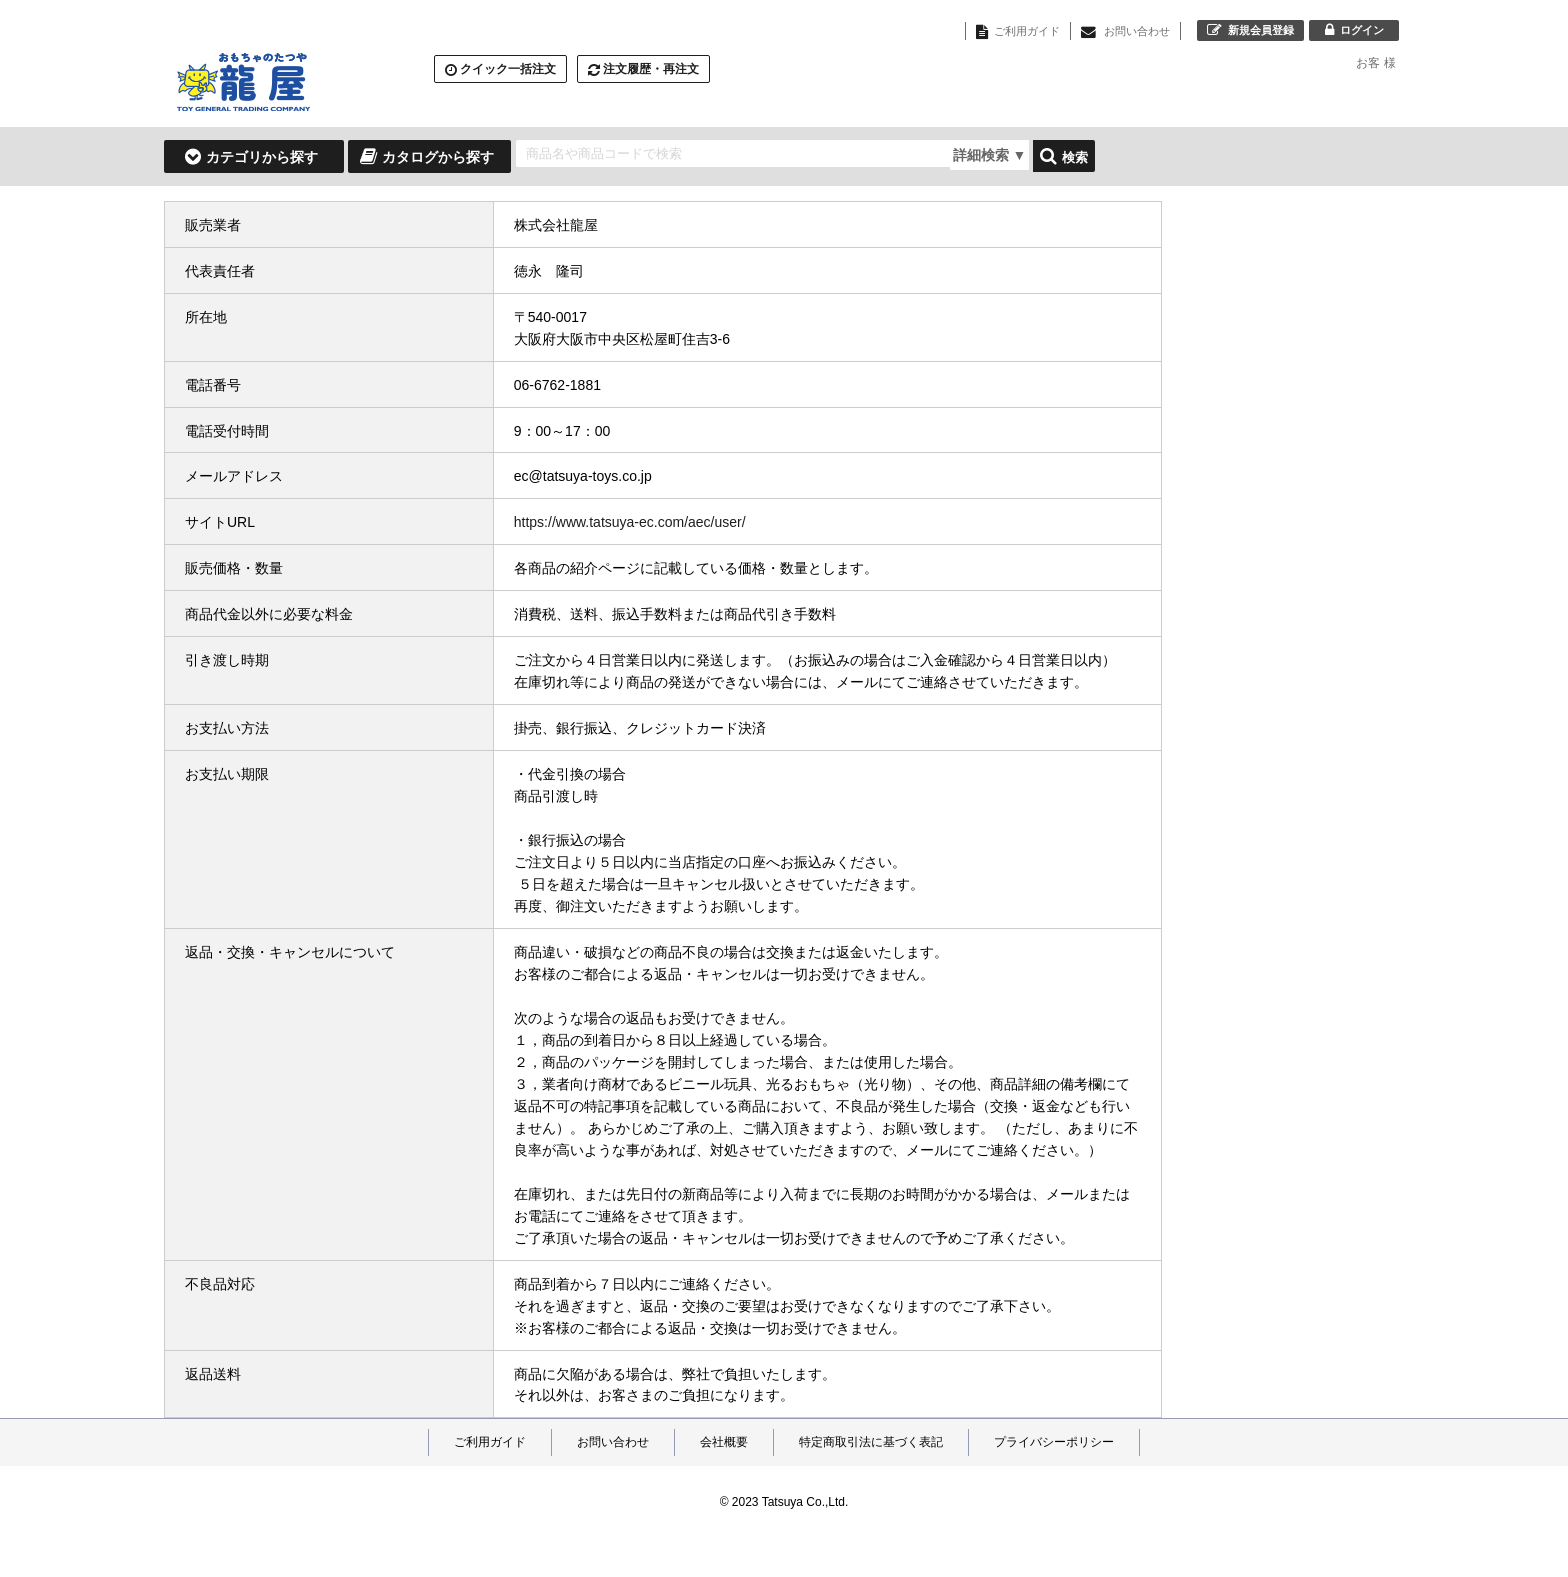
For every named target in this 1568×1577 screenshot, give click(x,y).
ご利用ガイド (490, 1442)
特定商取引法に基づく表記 (871, 1442)
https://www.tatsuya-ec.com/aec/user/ (630, 522)
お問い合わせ (613, 1442)
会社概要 (724, 1442)
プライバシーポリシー (1054, 1442)
